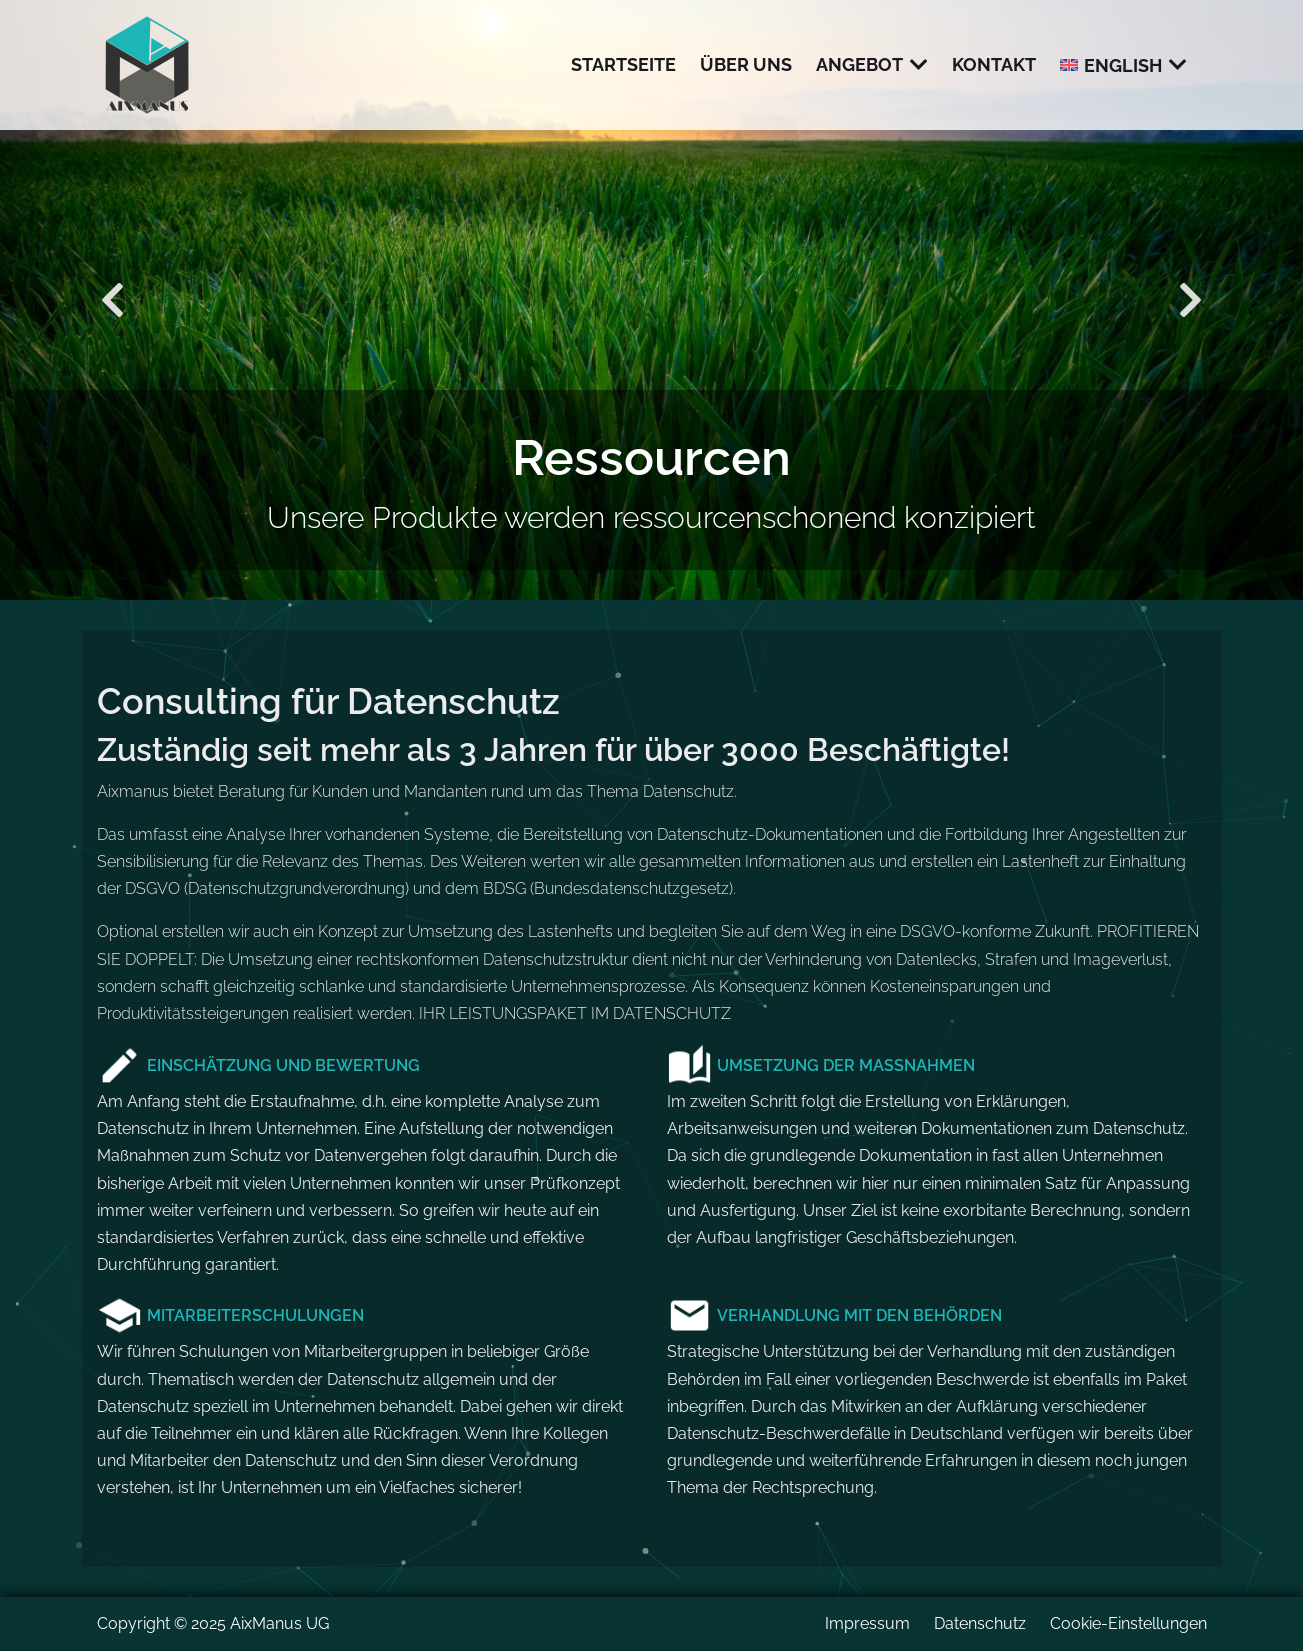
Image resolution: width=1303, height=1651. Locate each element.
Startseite (623, 64)
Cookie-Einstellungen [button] (1128, 1623)
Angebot (859, 64)
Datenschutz (980, 1623)
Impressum (867, 1623)
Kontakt (994, 64)
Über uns (746, 64)
